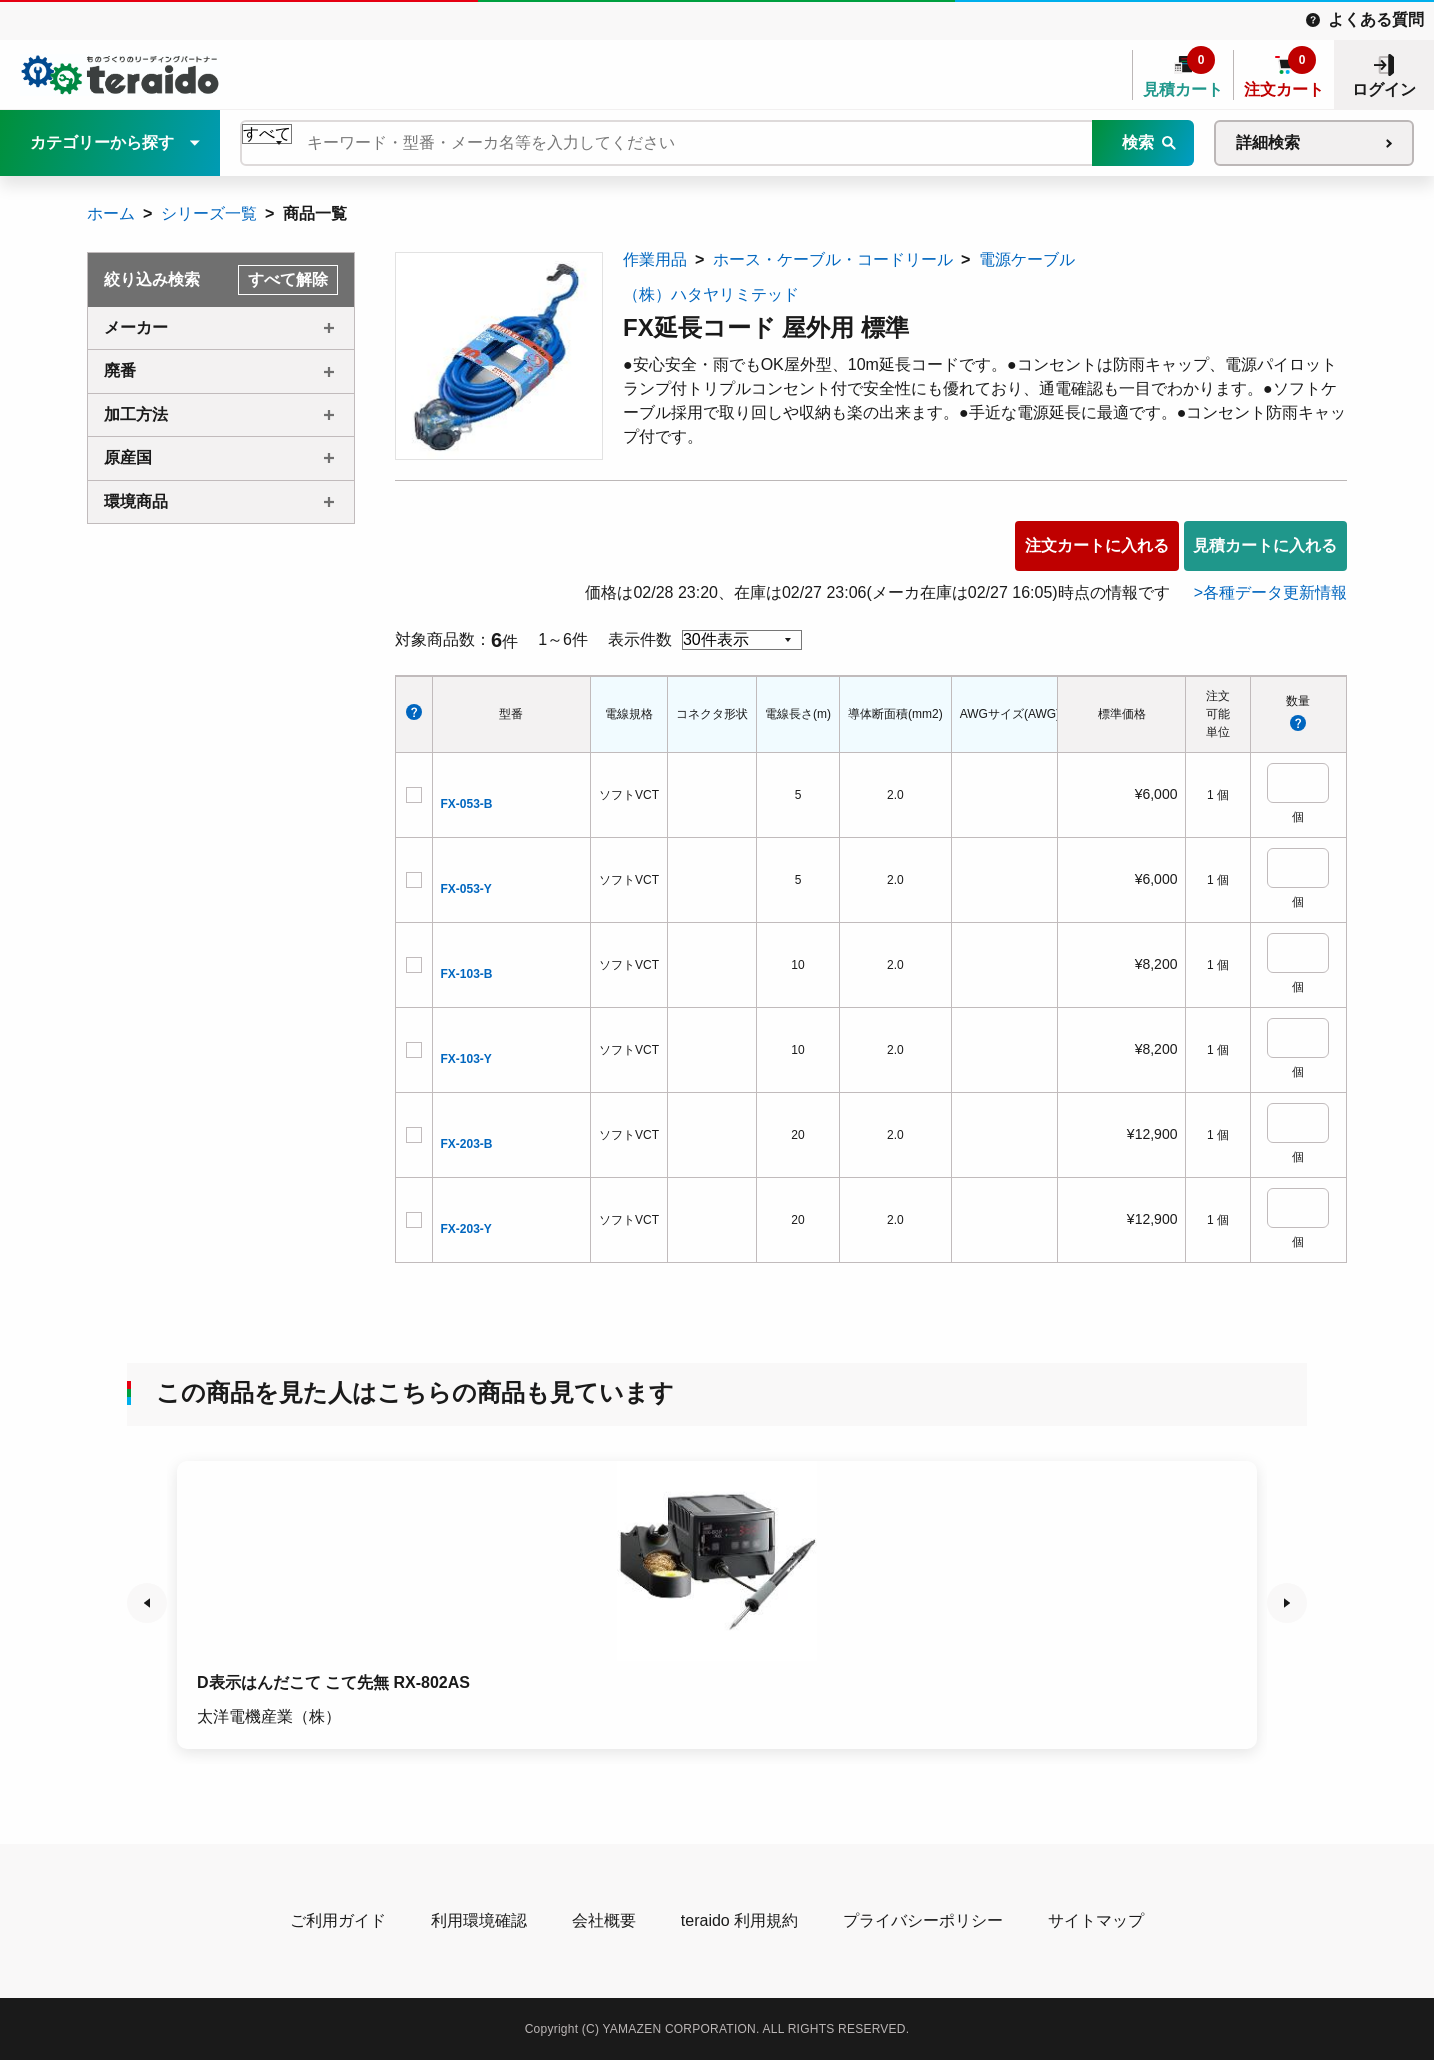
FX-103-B (467, 974)
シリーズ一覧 (209, 213)
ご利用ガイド (338, 1920)
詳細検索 (1268, 142)
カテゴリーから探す (102, 142)
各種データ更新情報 (1275, 592)
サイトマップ (1096, 1920)
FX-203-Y (466, 1229)
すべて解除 (288, 279)
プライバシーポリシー (923, 1920)
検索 (1138, 142)
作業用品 (655, 259)
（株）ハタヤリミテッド (711, 294)
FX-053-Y (466, 889)
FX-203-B (467, 1144)
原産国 (128, 457)
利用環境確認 (479, 1920)
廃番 (120, 370)
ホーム (111, 213)
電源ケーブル (1027, 259)
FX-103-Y (466, 1059)
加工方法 (136, 414)
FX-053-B (467, 804)
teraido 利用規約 (739, 1920)
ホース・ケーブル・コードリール (833, 259)
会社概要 (604, 1920)
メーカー (136, 327)
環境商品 (136, 501)
